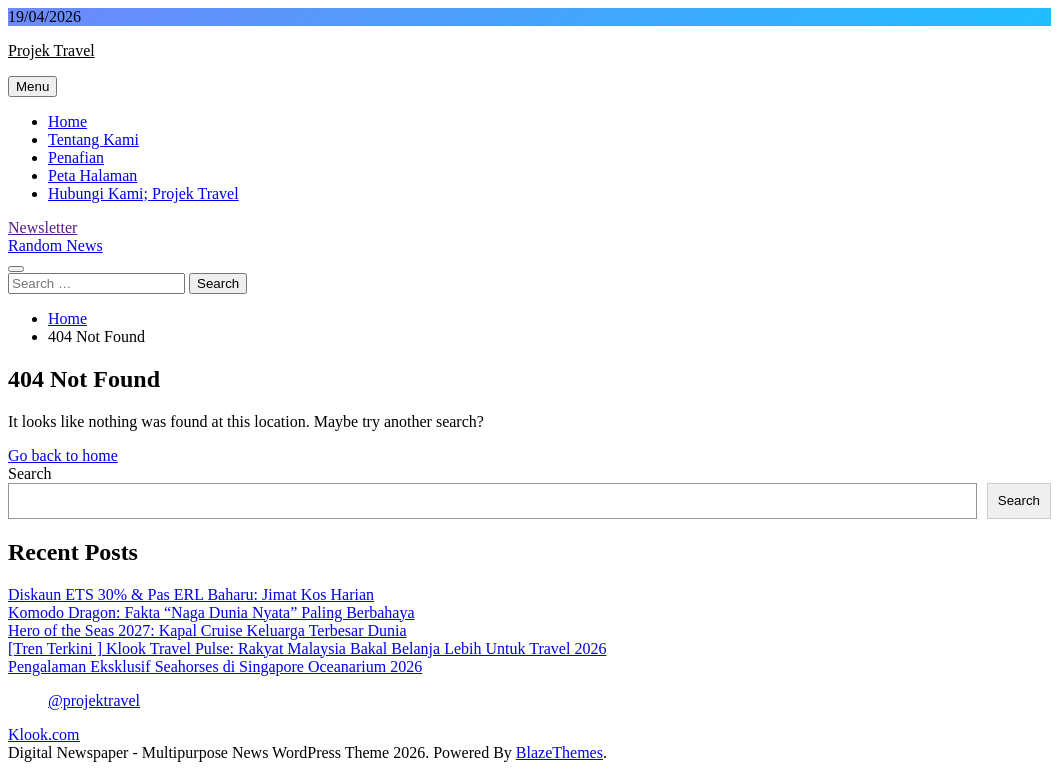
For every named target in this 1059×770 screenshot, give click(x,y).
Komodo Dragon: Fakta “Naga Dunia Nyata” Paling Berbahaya (211, 612)
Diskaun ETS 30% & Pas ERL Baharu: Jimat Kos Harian (191, 594)
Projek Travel (51, 50)
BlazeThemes (559, 752)
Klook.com (44, 734)
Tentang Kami (93, 139)
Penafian (76, 157)
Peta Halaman (92, 175)
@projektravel (94, 700)
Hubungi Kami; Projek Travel (143, 193)
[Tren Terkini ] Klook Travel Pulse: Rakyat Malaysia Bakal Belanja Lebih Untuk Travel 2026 (307, 648)
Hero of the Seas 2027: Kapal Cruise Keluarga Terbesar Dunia (207, 630)
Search (30, 473)
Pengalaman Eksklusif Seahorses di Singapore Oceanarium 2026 (215, 666)
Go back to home (63, 455)
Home (67, 121)
